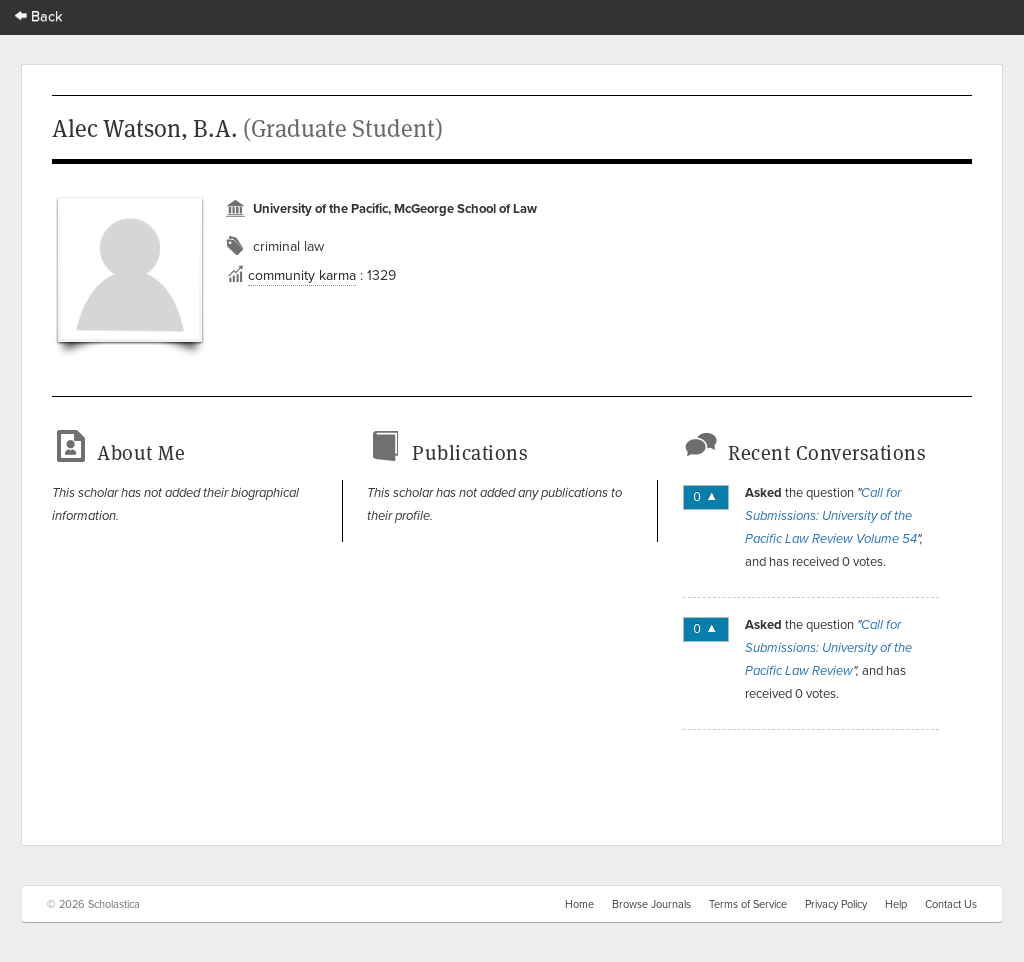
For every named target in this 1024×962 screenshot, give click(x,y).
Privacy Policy (836, 904)
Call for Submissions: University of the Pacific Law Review (828, 648)
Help (896, 904)
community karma (302, 275)
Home (579, 904)
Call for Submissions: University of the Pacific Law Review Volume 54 (831, 516)
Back (39, 15)
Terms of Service (748, 904)
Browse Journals (651, 904)
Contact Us (951, 904)
